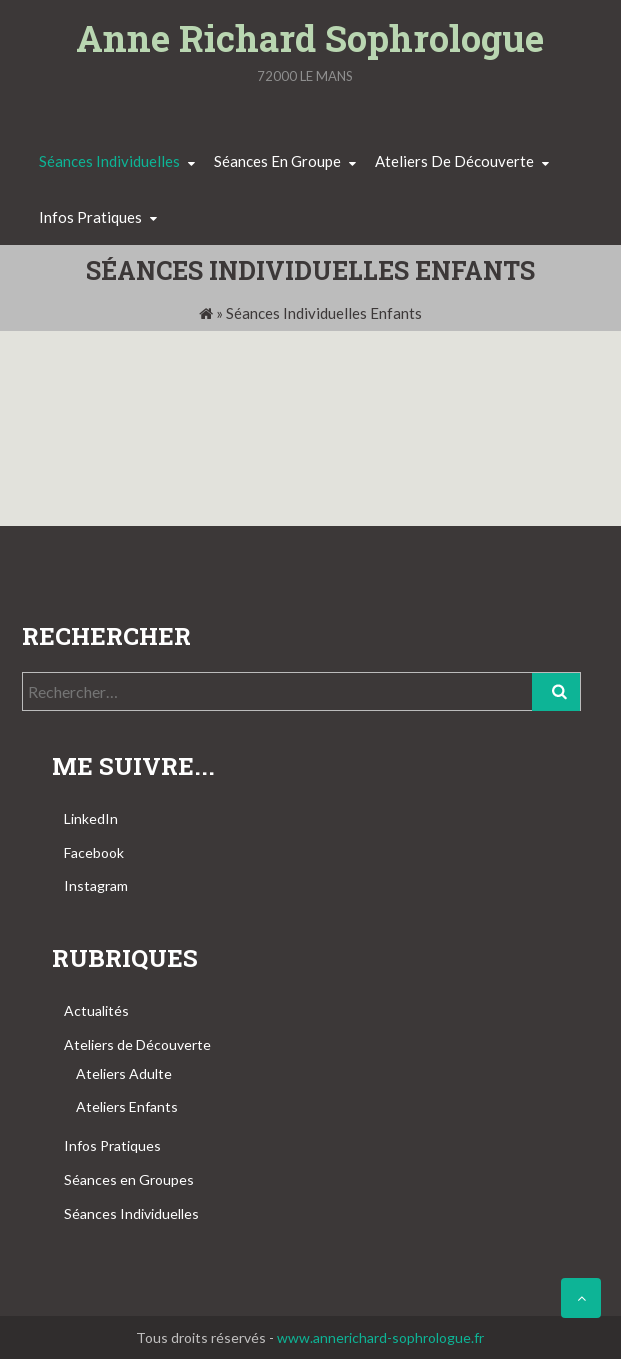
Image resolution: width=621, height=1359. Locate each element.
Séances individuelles (109, 161)
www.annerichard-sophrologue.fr (380, 1337)
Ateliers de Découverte (137, 1044)
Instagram (96, 885)
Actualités (96, 1010)
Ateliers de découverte (454, 161)
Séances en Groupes (129, 1179)
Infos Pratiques (112, 1145)
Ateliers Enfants (127, 1106)
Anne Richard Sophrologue (310, 38)
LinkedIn (91, 818)
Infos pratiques (90, 217)
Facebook (94, 852)
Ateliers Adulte (124, 1073)
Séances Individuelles (131, 1213)
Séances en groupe (277, 161)
